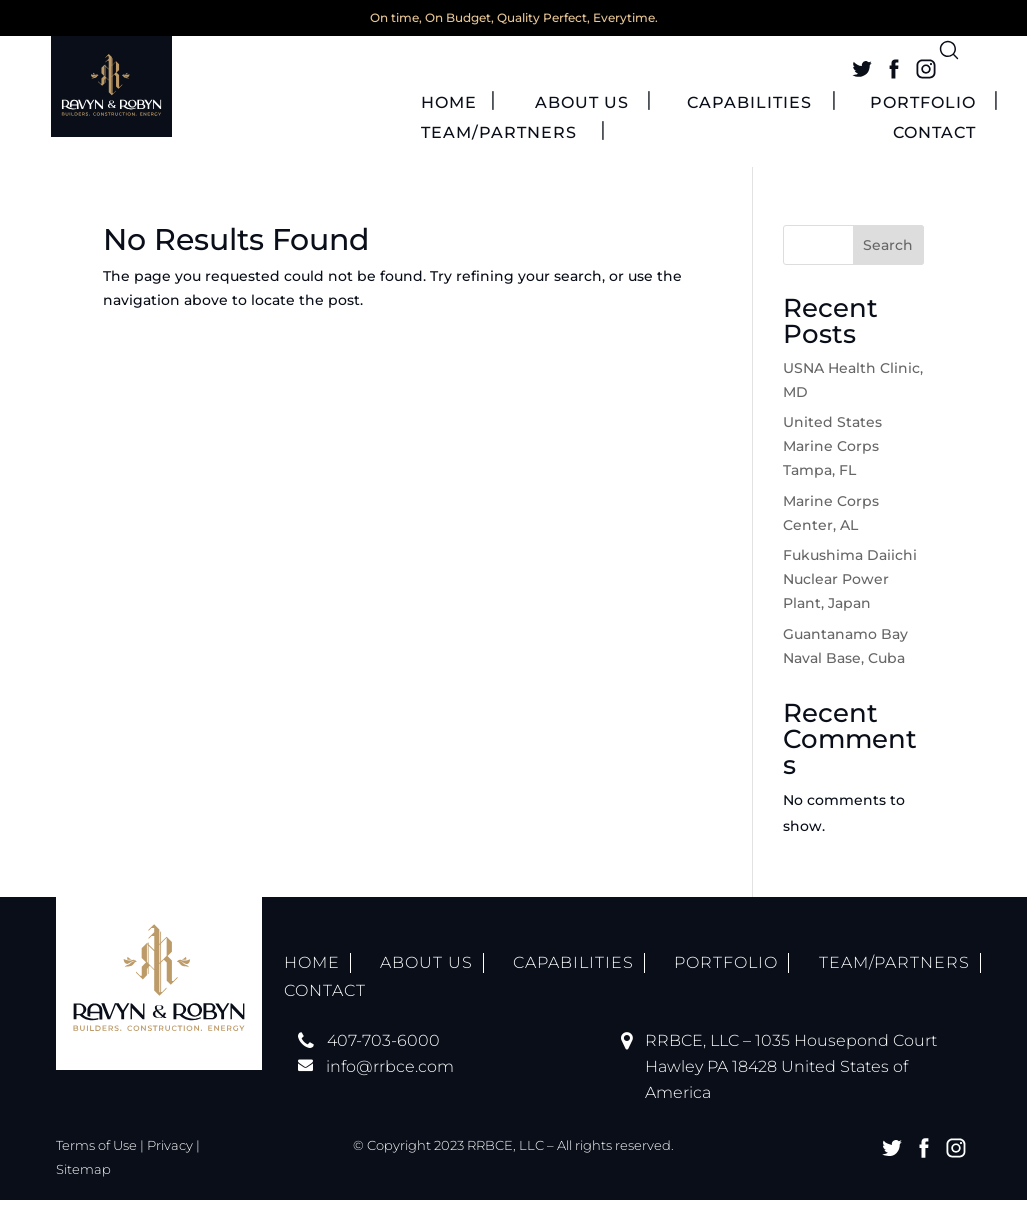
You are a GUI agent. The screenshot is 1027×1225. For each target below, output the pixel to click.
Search (888, 270)
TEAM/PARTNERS (499, 159)
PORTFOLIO (923, 129)
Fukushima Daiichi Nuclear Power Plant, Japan (850, 605)
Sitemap (83, 1194)
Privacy (170, 1170)
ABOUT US (582, 129)
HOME (449, 129)
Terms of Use (96, 1170)
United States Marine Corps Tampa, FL (832, 472)
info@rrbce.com (390, 1091)
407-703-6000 (383, 1065)
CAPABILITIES (749, 129)
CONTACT (934, 159)
